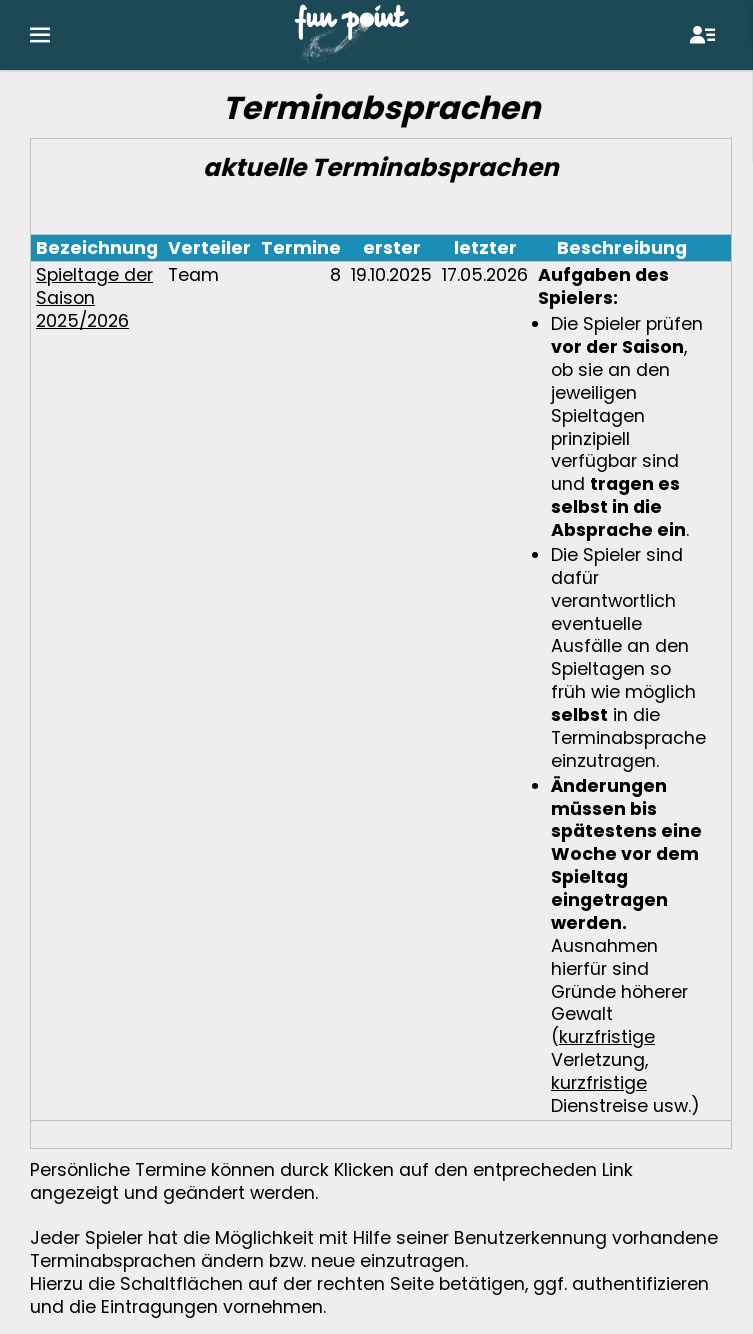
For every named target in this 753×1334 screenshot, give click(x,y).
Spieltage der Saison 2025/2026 (94, 298)
